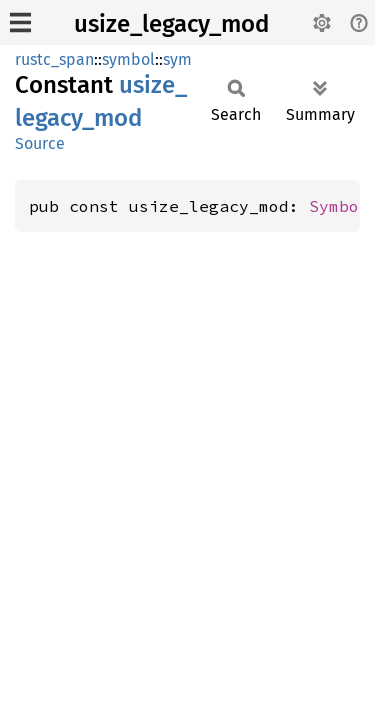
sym (177, 59)
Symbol (339, 206)
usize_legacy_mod (171, 24)
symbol (128, 59)
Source (40, 143)
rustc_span (54, 59)
